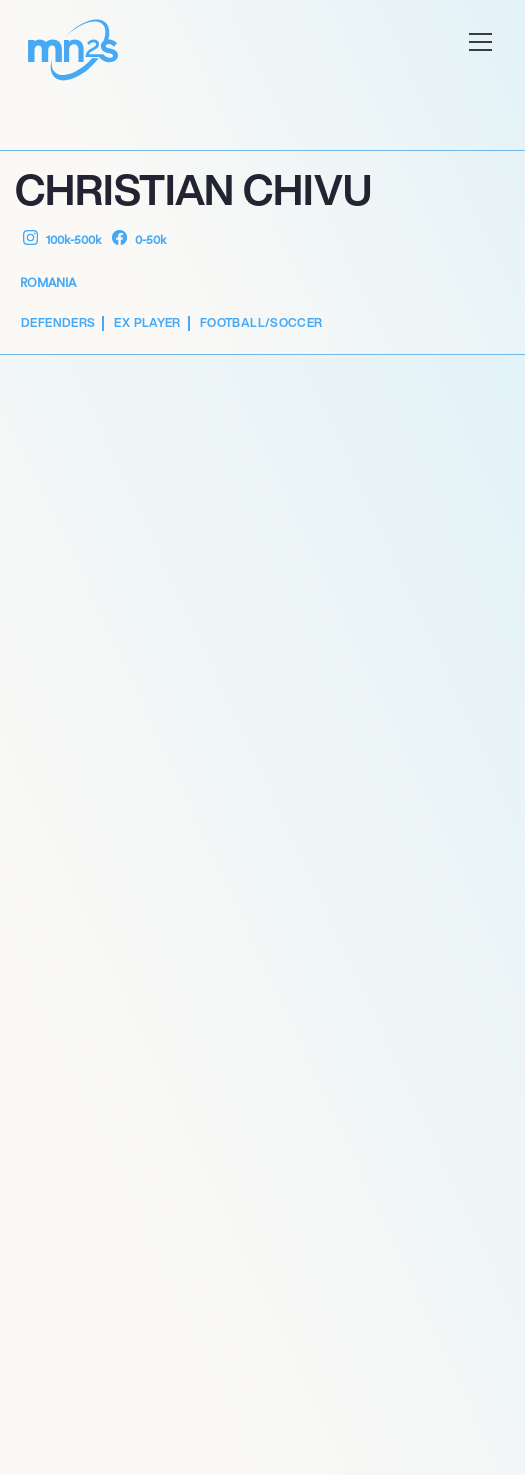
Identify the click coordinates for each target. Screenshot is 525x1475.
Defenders (58, 322)
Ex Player (147, 322)
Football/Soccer (261, 322)
